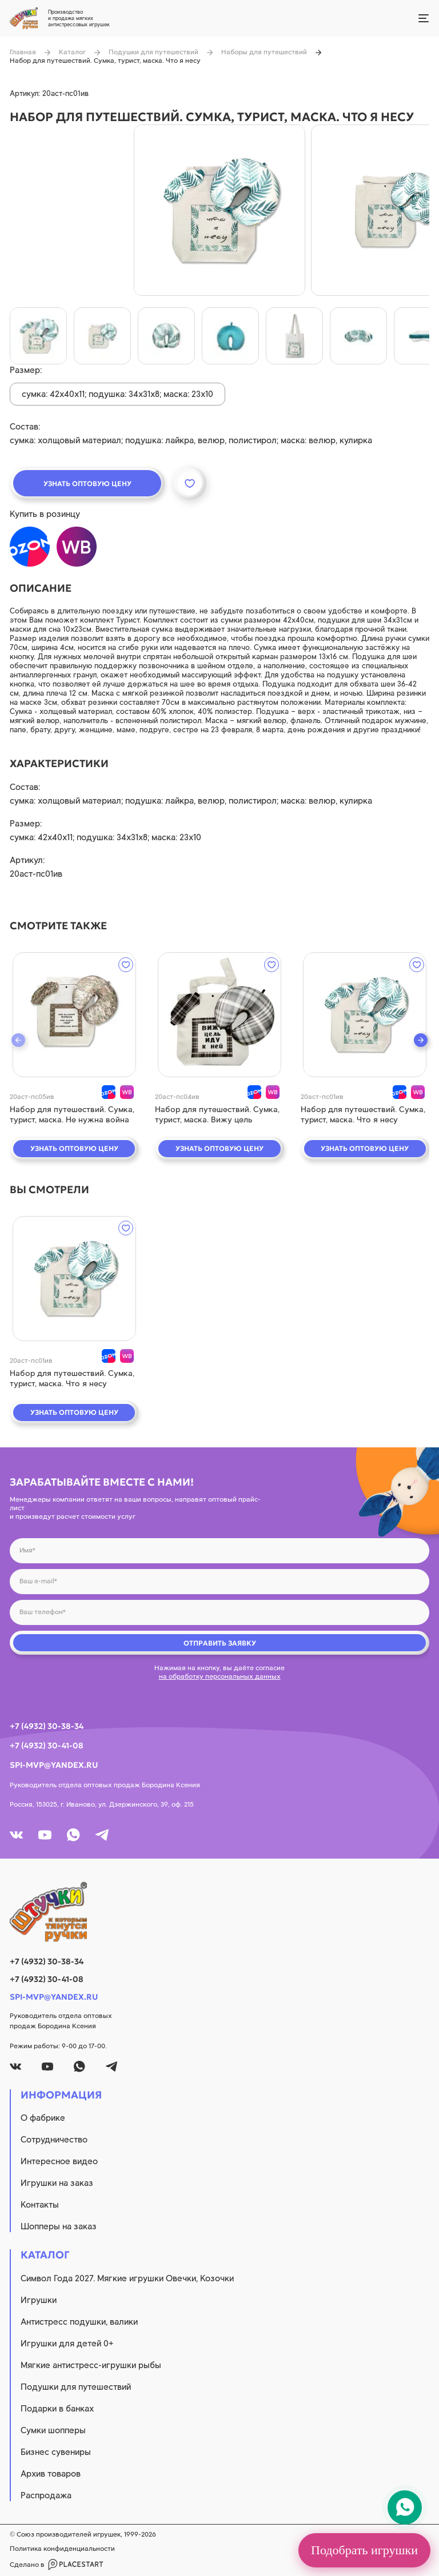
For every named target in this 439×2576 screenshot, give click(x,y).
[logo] (219, 1911)
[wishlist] (125, 964)
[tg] (102, 1834)
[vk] (16, 1834)
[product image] (219, 210)
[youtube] (44, 1834)
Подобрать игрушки (364, 2550)
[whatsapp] (73, 1834)
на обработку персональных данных (220, 1676)
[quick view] (74, 1014)
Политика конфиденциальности (62, 2549)
